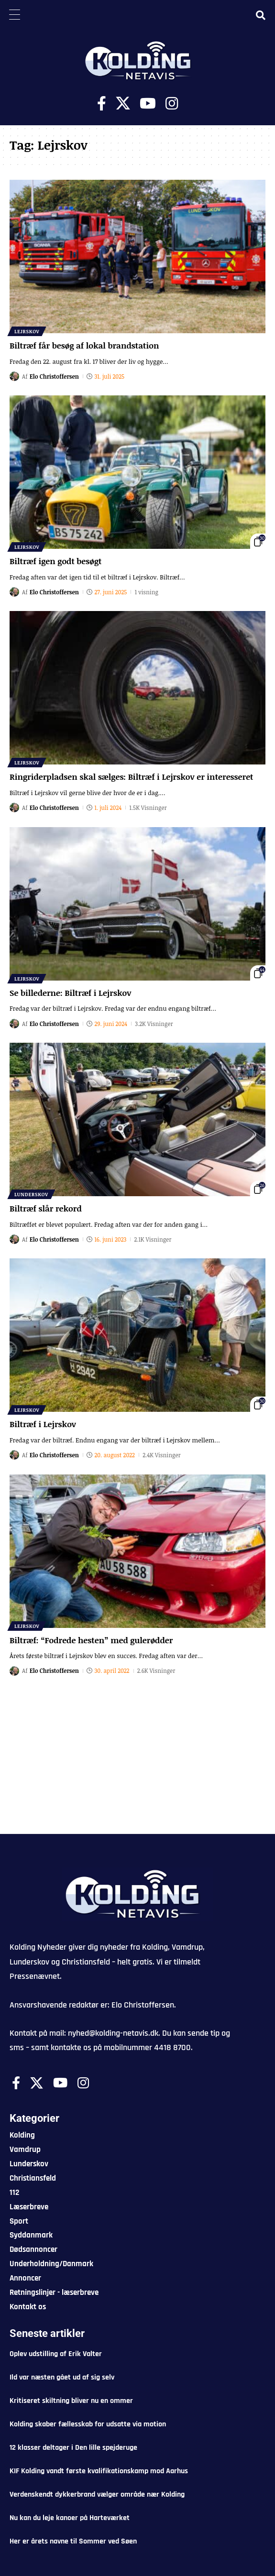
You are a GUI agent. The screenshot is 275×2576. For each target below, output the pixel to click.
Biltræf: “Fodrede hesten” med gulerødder (91, 1640)
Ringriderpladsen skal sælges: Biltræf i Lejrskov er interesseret (131, 776)
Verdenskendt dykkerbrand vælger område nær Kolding (97, 2494)
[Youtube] (147, 103)
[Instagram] (171, 103)
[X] (122, 103)
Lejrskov (26, 331)
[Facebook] (102, 103)
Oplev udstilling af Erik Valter (56, 2354)
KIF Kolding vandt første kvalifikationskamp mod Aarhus (99, 2471)
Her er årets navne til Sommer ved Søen (73, 2541)
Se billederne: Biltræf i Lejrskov (70, 992)
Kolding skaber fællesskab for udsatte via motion (88, 2424)
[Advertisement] (137, 1762)
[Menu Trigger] (14, 14)
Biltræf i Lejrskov (43, 1424)
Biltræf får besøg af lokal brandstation (84, 345)
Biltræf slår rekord (46, 1208)
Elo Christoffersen (54, 376)
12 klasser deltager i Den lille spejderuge (73, 2448)
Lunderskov (31, 1194)
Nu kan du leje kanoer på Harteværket (70, 2518)
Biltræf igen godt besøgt (55, 561)
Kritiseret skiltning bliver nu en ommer (71, 2401)
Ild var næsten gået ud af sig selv (62, 2377)
